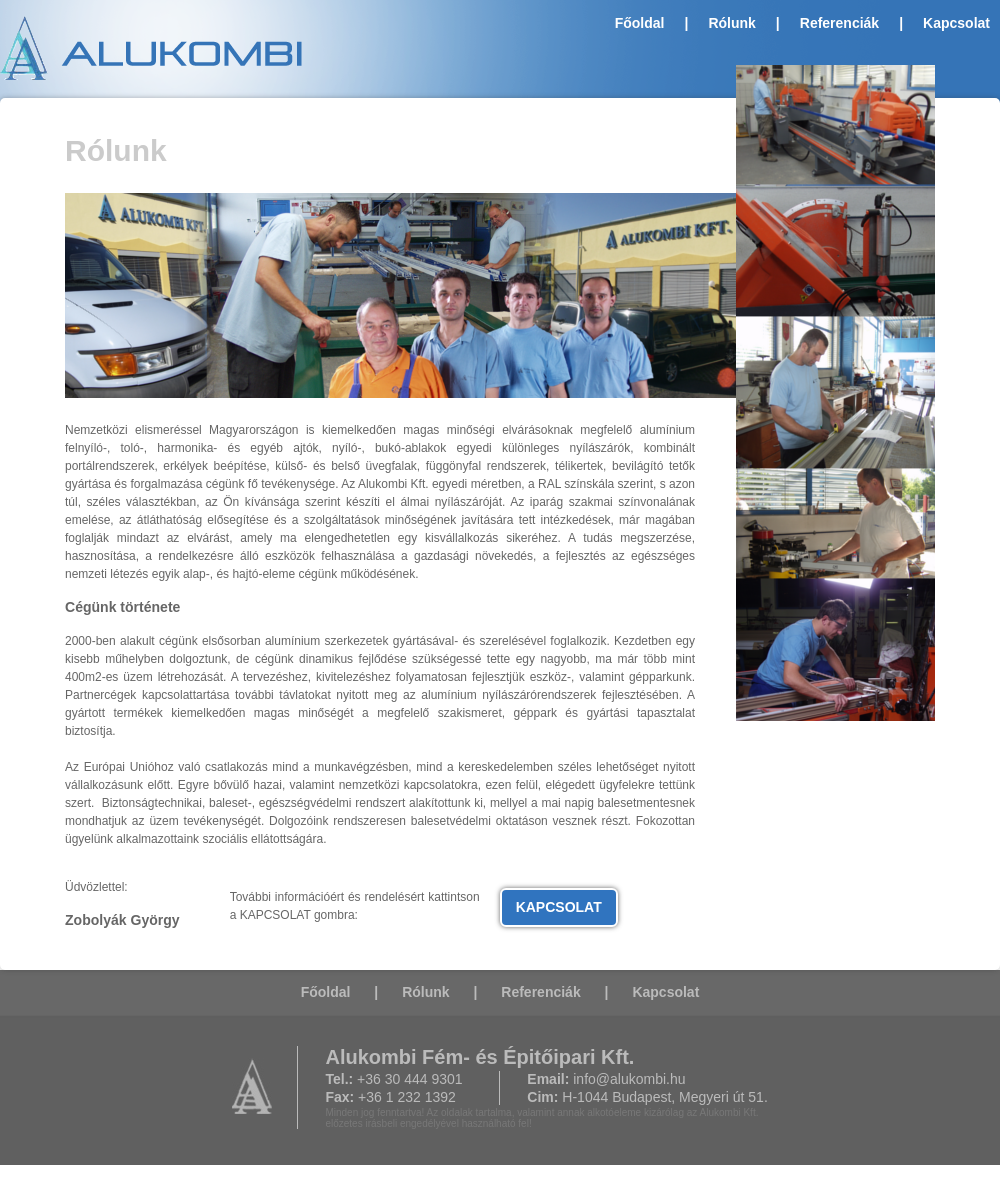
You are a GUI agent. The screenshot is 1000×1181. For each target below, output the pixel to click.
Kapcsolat (956, 23)
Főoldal (640, 23)
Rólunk (731, 23)
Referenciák (839, 23)
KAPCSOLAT (559, 907)
